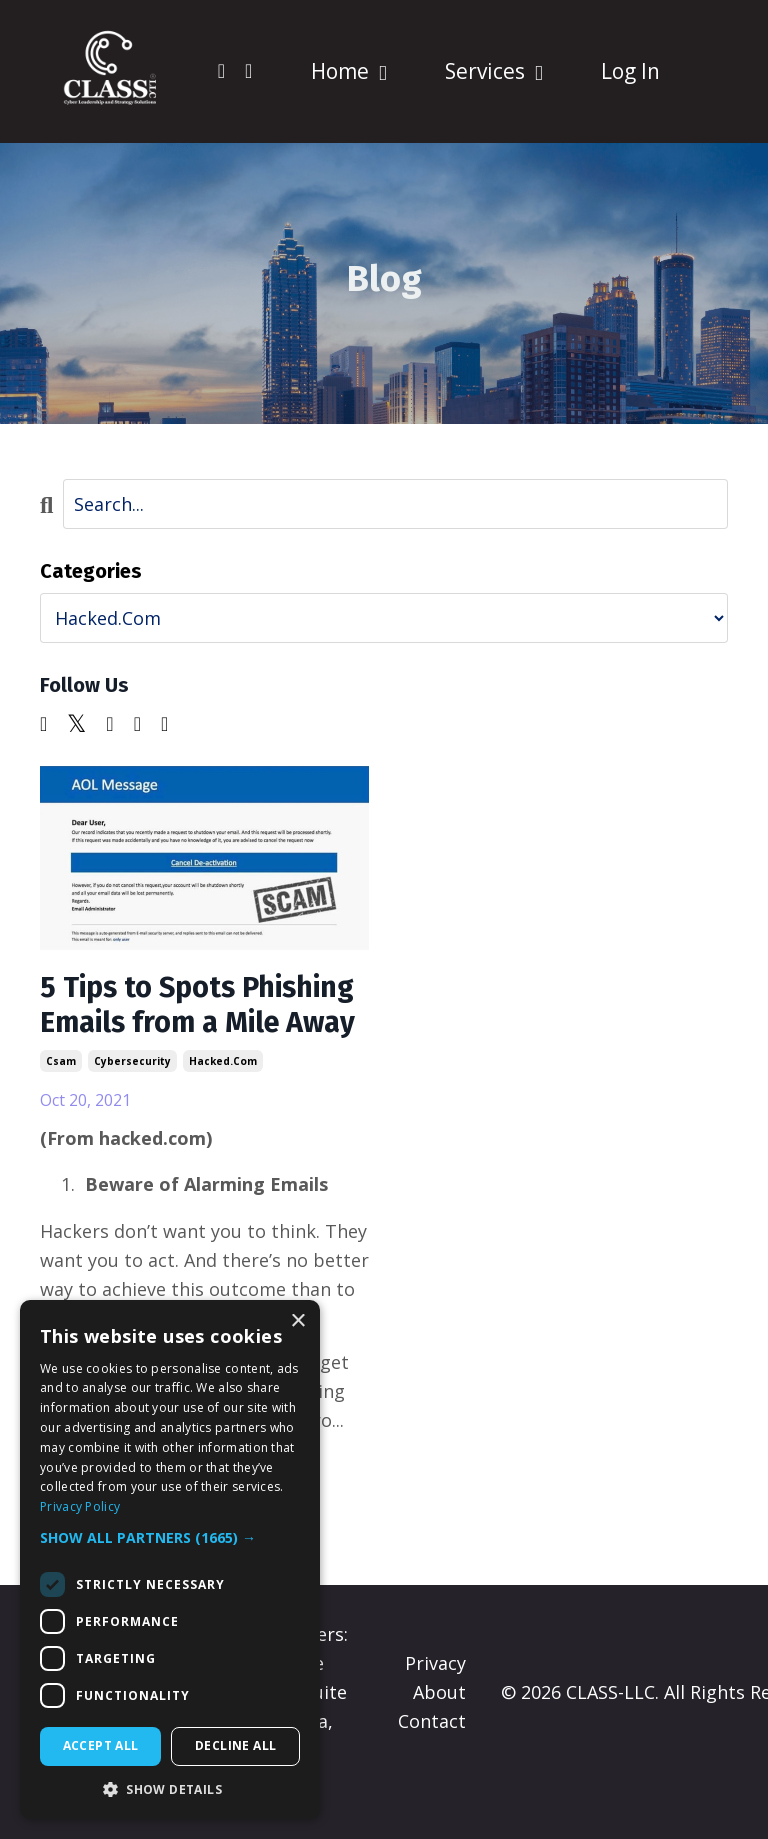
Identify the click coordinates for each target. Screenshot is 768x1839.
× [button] (297, 1321)
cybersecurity (132, 1100)
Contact (432, 1760)
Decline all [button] (235, 1745)
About (439, 1731)
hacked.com (223, 1100)
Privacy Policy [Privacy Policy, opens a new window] (80, 1506)
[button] (170, 1538)
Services (493, 71)
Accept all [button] (101, 1745)
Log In (630, 71)
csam (61, 1100)
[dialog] (170, 1559)
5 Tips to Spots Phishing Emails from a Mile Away (196, 1025)
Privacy (435, 1702)
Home (348, 71)
